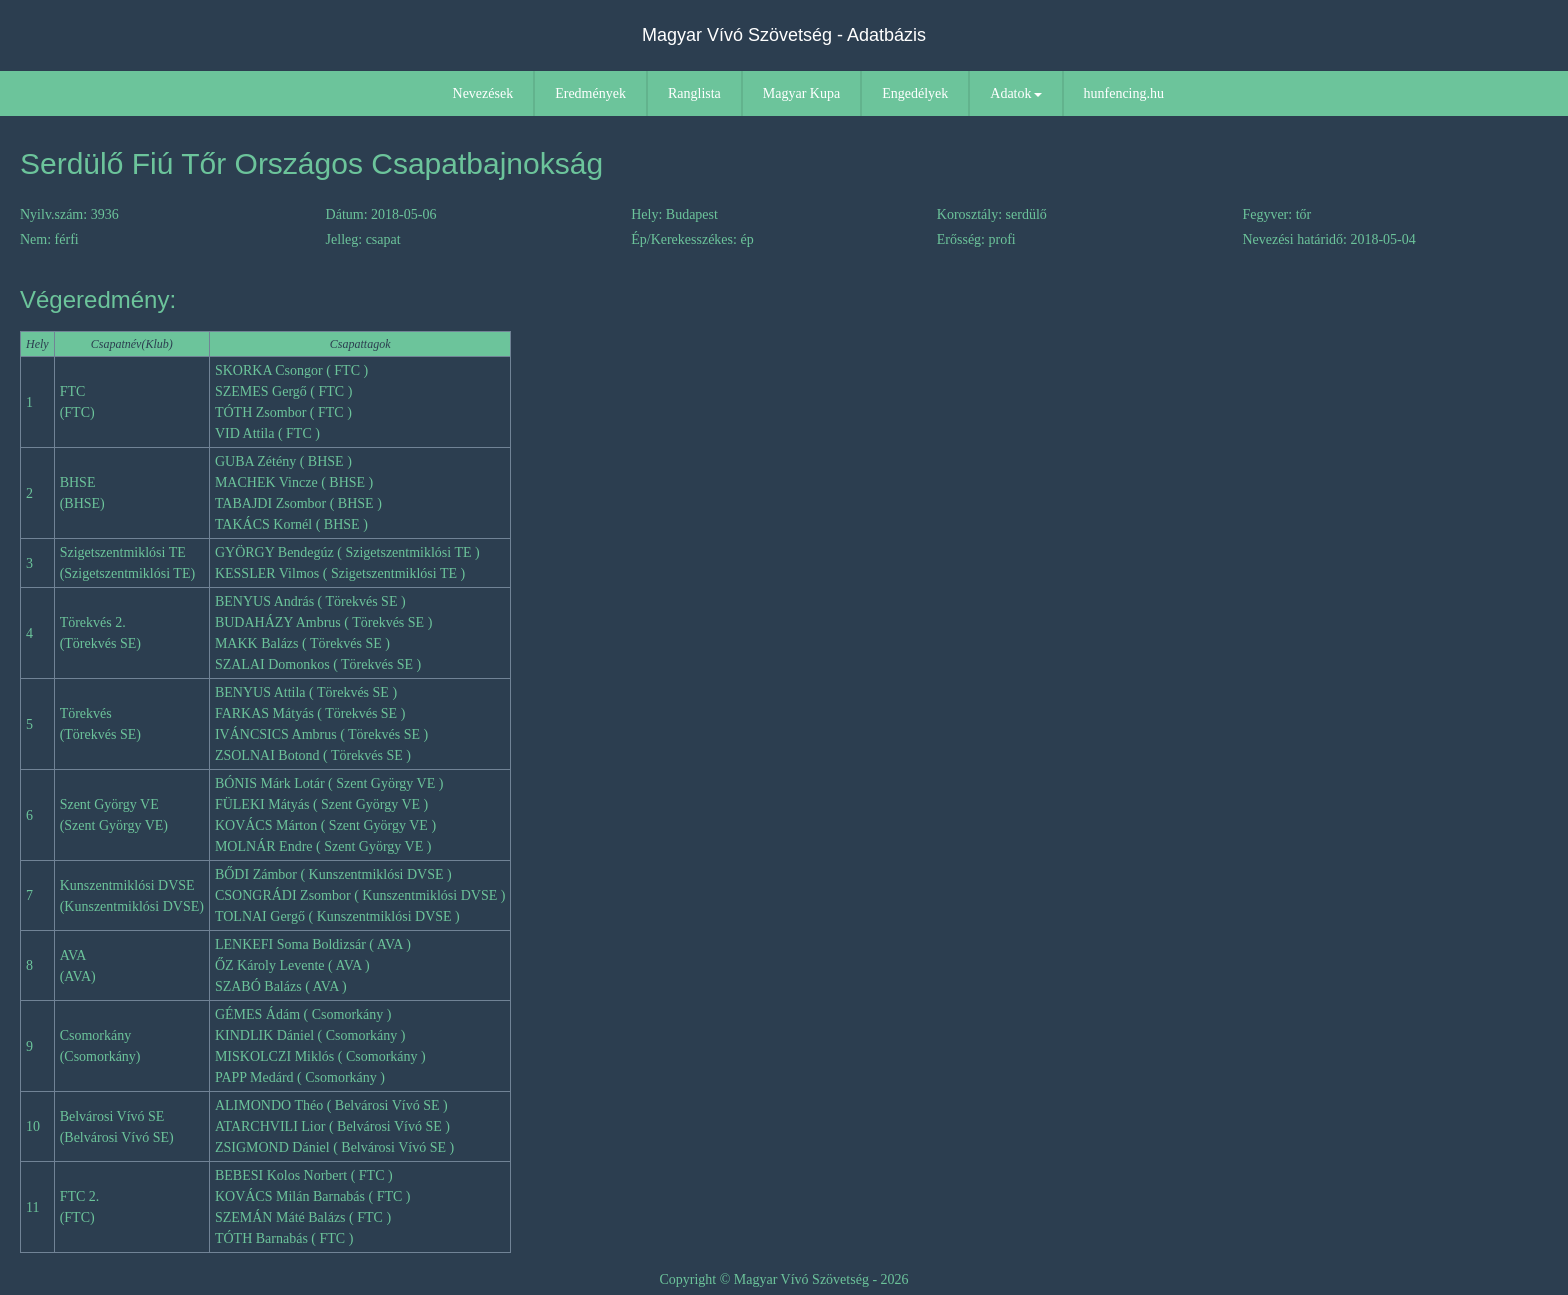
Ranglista (694, 93)
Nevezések (483, 93)
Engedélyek (915, 93)
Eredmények (590, 93)
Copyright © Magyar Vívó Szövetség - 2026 (783, 1279)
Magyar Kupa (801, 93)
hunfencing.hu (1124, 93)
